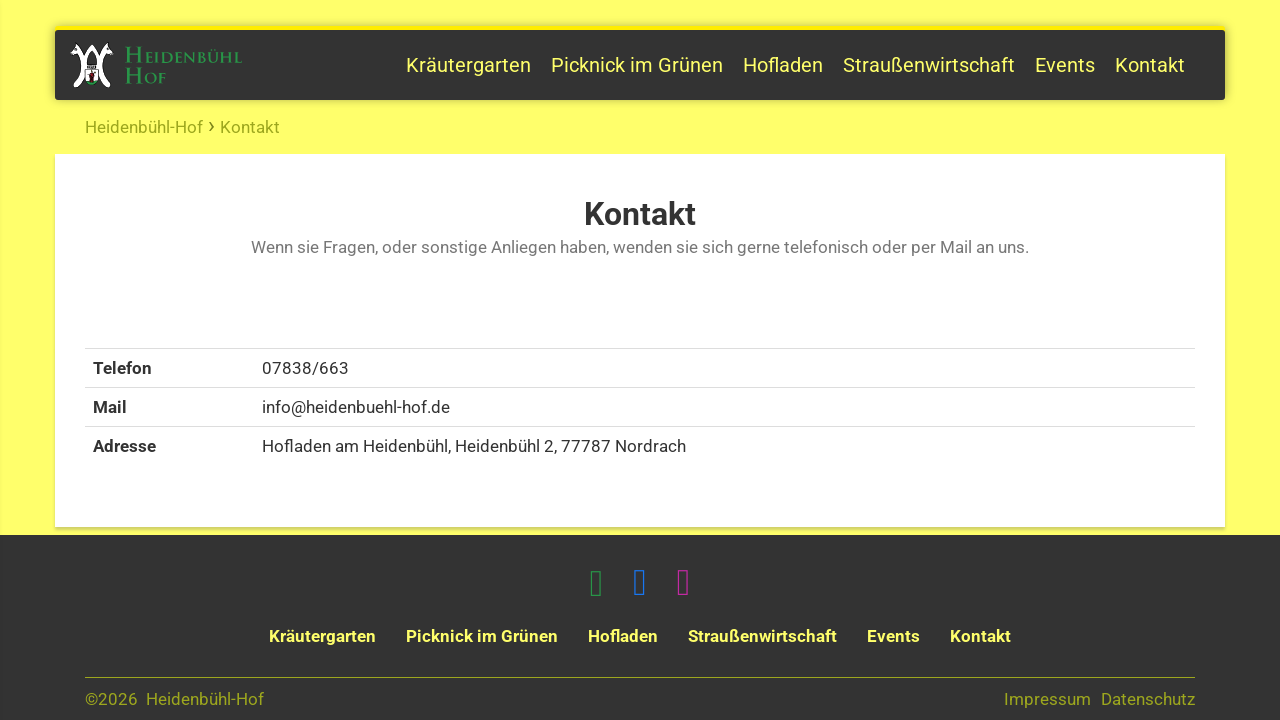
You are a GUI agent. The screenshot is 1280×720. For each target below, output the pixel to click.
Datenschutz (1148, 699)
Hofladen (783, 65)
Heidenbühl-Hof (144, 127)
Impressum (1047, 699)
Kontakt (1150, 65)
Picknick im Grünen (637, 65)
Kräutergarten (468, 65)
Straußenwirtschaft (929, 65)
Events (1065, 65)
